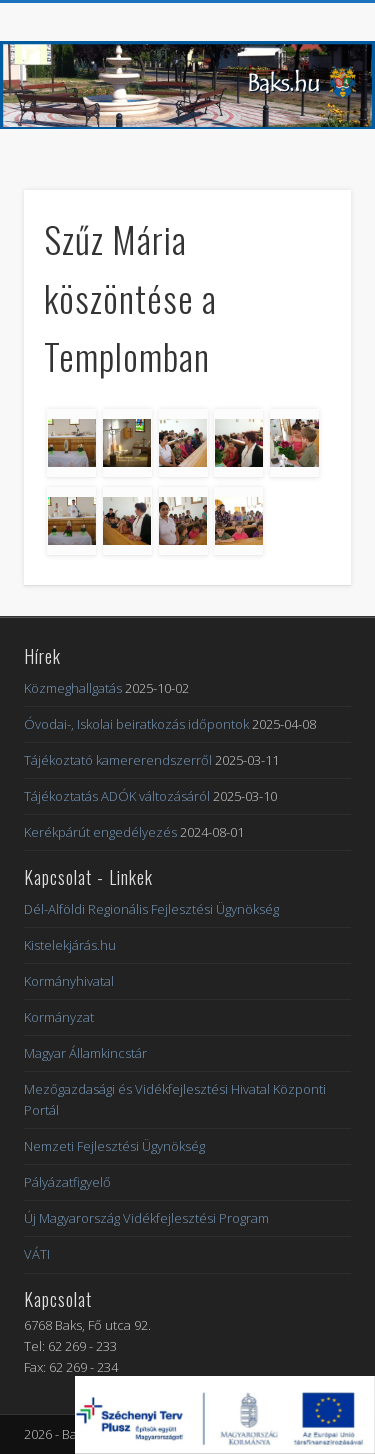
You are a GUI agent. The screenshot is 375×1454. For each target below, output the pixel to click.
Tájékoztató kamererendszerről (118, 760)
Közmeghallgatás (73, 688)
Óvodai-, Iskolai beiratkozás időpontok (136, 724)
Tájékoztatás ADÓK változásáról (117, 796)
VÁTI (37, 1254)
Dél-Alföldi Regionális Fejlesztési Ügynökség (151, 909)
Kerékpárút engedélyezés (100, 832)
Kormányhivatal (69, 981)
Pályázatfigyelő (67, 1182)
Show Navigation (303, 179)
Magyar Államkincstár (85, 1053)
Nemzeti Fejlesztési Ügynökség (114, 1146)
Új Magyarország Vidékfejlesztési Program (146, 1218)
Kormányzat (59, 1017)
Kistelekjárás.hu (70, 945)
